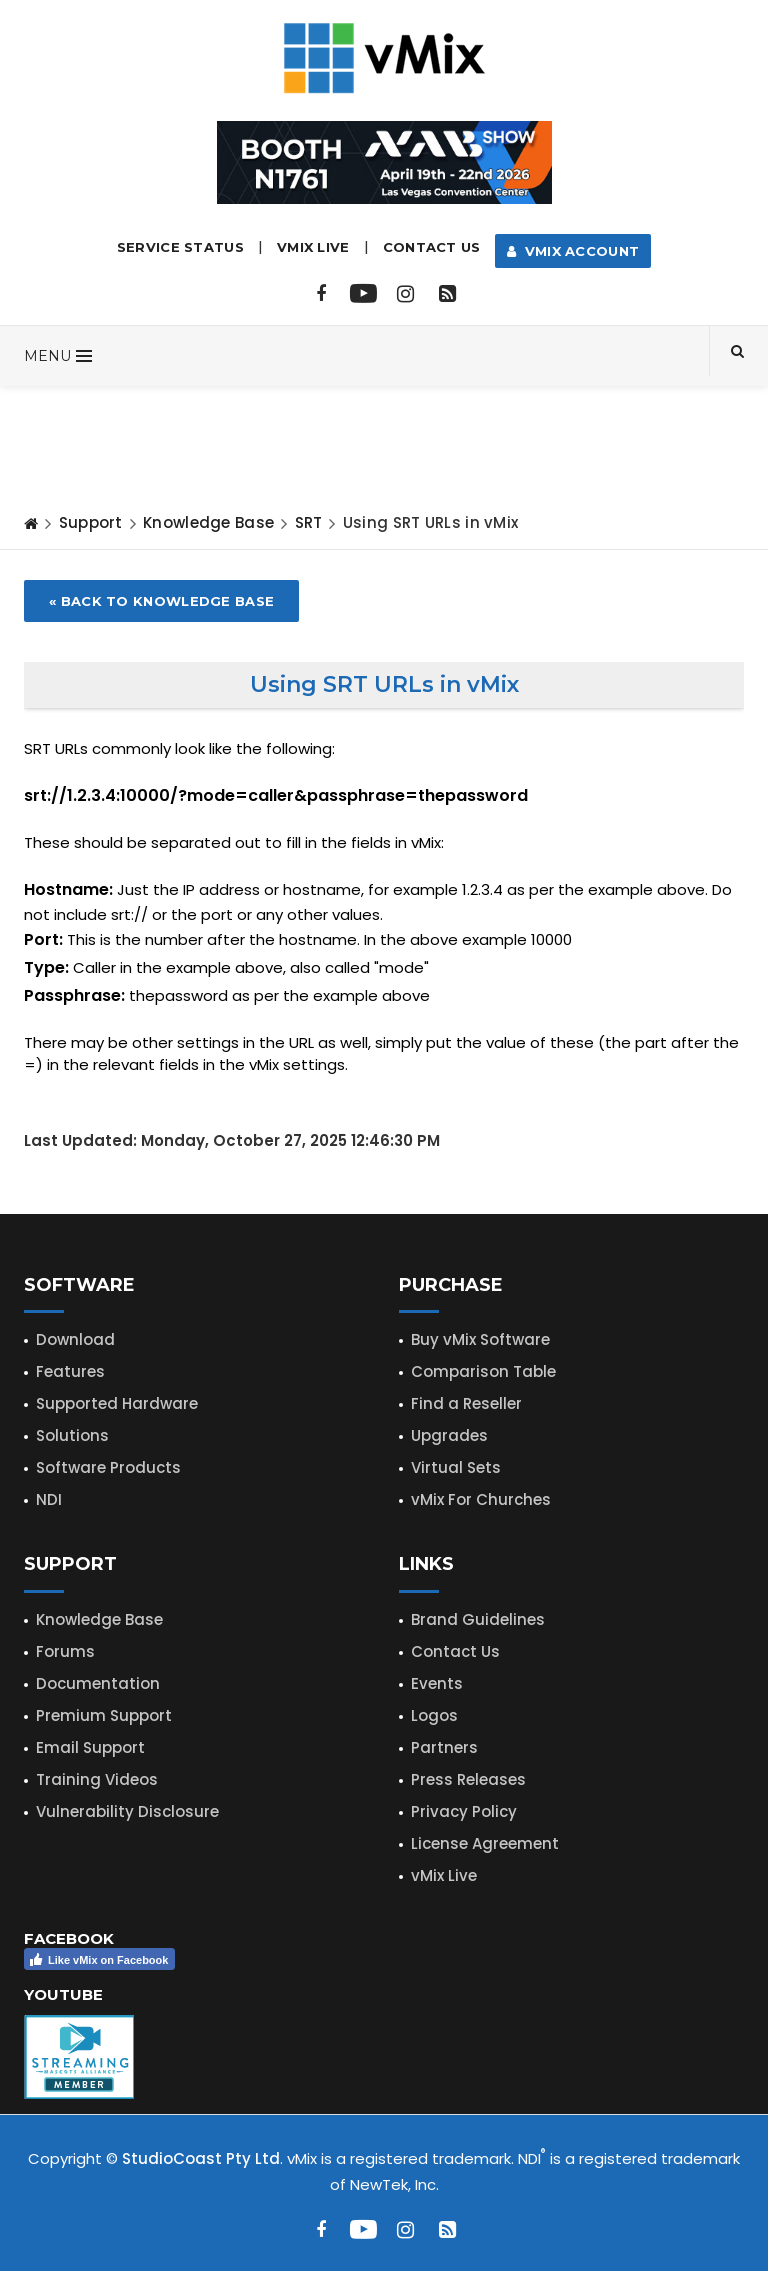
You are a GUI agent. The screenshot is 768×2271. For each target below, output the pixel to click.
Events (437, 1683)
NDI (49, 1499)
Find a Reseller (466, 1403)
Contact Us (432, 247)
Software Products (108, 1467)
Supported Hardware (117, 1403)
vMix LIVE (313, 247)
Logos (434, 1715)
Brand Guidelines (478, 1619)
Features (70, 1371)
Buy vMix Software (480, 1339)
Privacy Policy (464, 1811)
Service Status (180, 247)
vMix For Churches (481, 1499)
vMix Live (444, 1875)
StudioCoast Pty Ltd (201, 2158)
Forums (65, 1651)
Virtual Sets (456, 1467)
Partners (444, 1747)
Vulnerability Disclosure (127, 1811)
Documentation (98, 1683)
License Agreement (485, 1843)
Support (91, 522)
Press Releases (468, 1779)
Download (75, 1339)
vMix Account (573, 251)
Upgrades (449, 1435)
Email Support (90, 1747)
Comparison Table (483, 1371)
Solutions (72, 1435)
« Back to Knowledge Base (161, 601)
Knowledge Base (208, 522)
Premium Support (104, 1715)
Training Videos (97, 1779)
